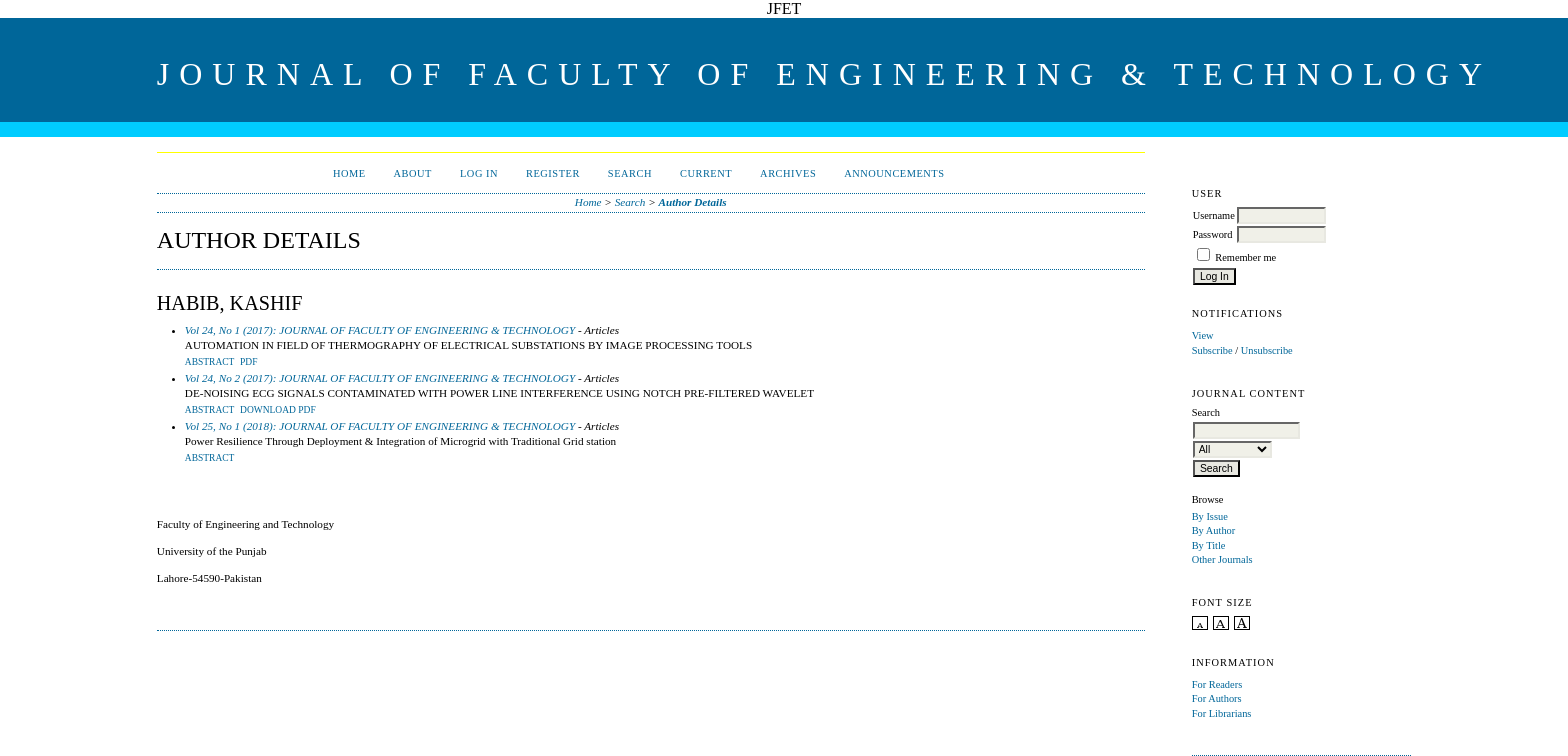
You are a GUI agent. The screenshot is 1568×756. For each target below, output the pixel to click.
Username (1214, 215)
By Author (1214, 530)
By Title (1209, 545)
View (1203, 335)
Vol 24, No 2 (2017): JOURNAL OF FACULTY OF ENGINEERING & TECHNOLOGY (380, 378)
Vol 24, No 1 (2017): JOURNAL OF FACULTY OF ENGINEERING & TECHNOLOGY (380, 330)
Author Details (693, 202)
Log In (479, 173)
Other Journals (1222, 559)
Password (1213, 234)
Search (630, 173)
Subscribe (1212, 350)
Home (349, 173)
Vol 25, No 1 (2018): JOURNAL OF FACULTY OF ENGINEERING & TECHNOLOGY (380, 426)
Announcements (894, 173)
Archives (788, 173)
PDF (248, 362)
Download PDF (278, 410)
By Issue (1210, 516)
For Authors (1217, 698)
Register (553, 173)
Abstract (210, 362)
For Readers (1217, 684)
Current (706, 173)
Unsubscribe (1267, 350)
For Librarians (1222, 713)
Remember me (1245, 257)
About (413, 173)
